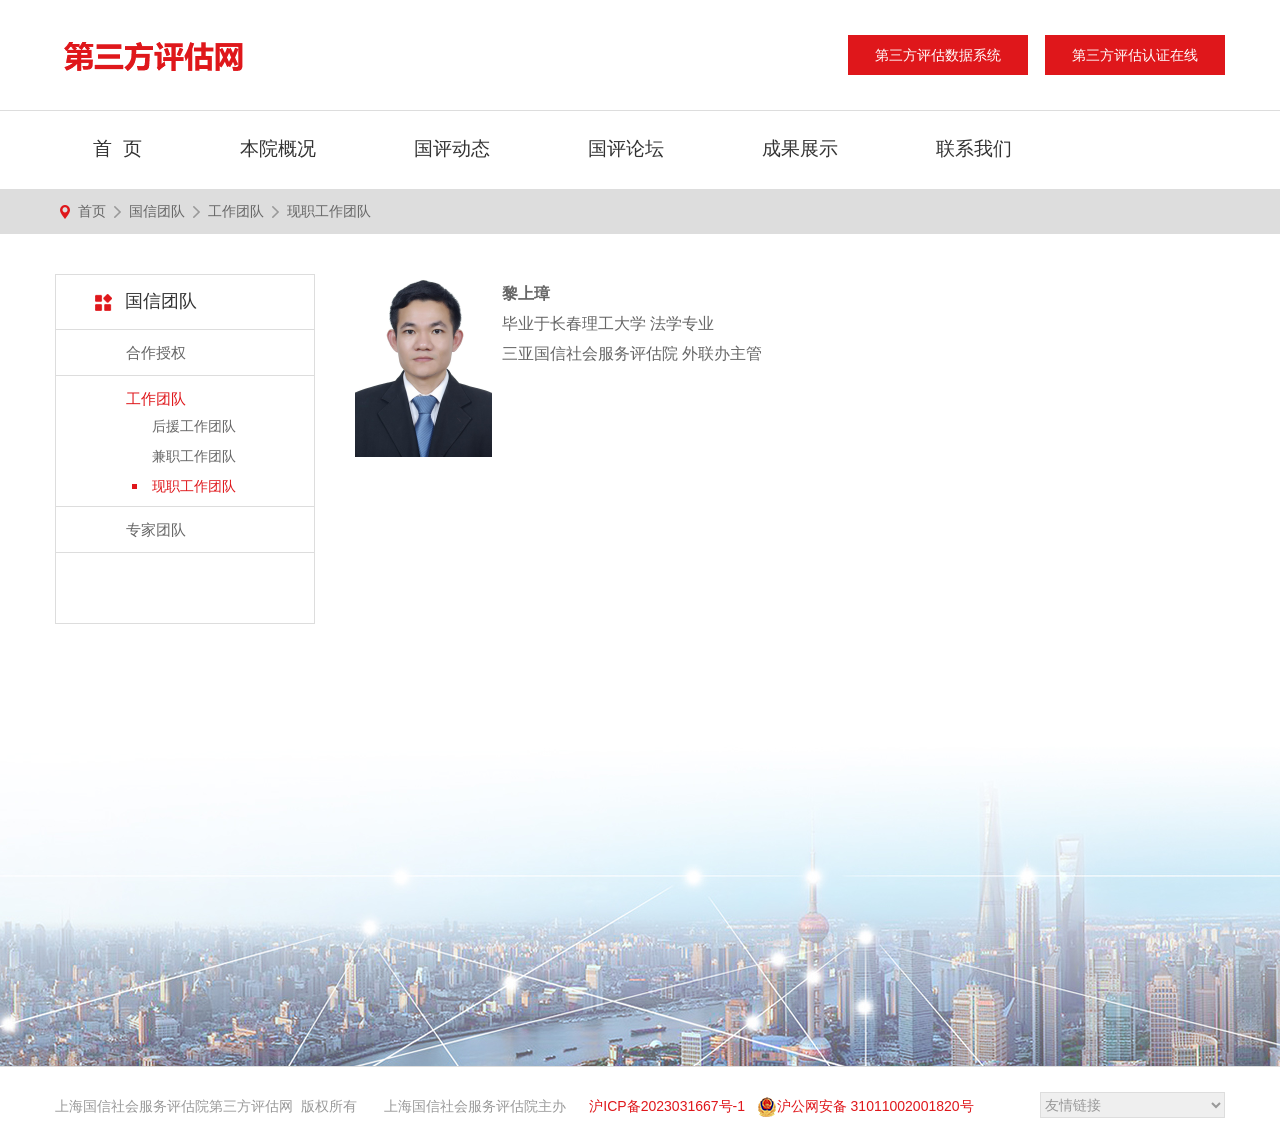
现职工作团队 (329, 211)
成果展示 (800, 148)
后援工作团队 (194, 426)
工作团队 (236, 211)
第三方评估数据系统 (938, 55)
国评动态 (452, 148)
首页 (92, 211)
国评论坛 (626, 148)
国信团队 (157, 211)
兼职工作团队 (194, 456)
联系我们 (974, 148)
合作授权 (156, 352)
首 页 (117, 148)
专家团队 (156, 529)
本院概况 (278, 148)
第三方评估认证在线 (1135, 55)
